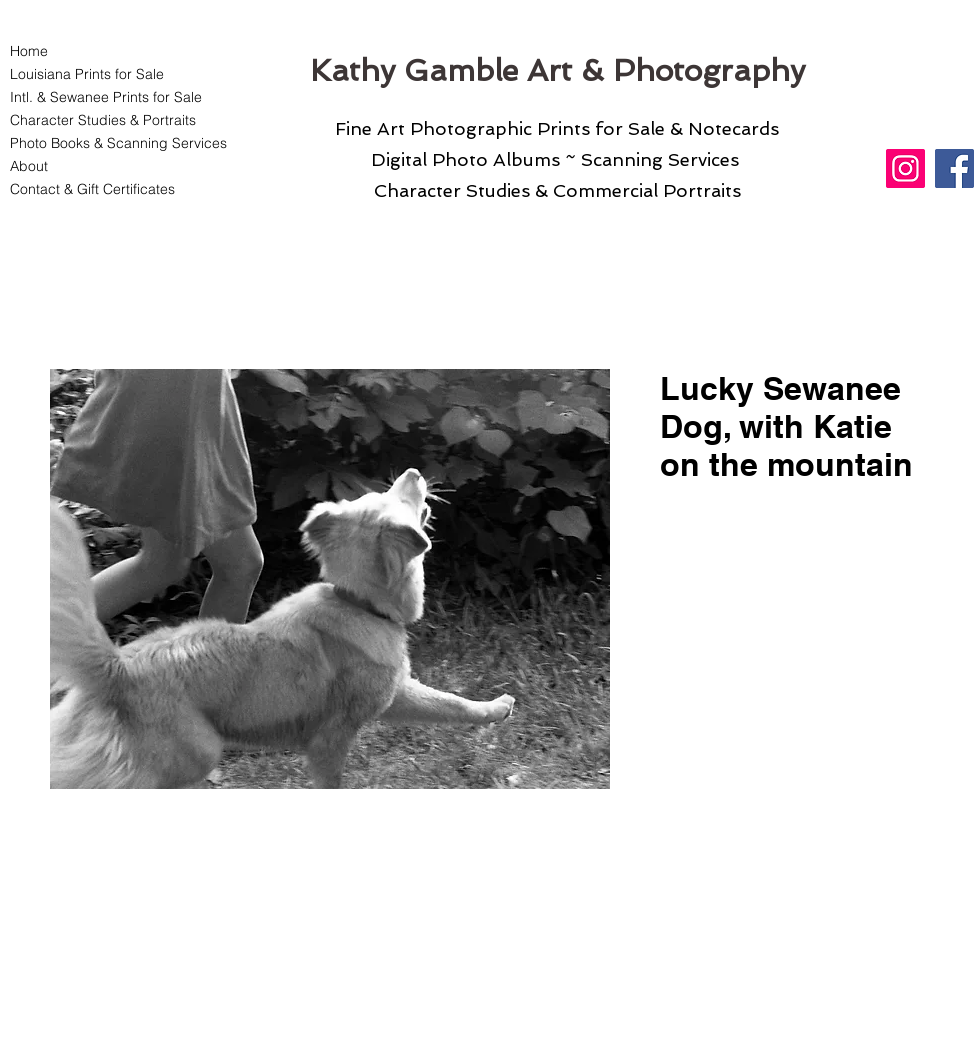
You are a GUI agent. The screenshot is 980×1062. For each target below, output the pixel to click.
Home (29, 51)
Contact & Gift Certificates (92, 189)
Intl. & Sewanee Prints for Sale (106, 97)
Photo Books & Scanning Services (106, 143)
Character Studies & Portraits (103, 120)
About (29, 166)
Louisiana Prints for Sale (87, 74)
